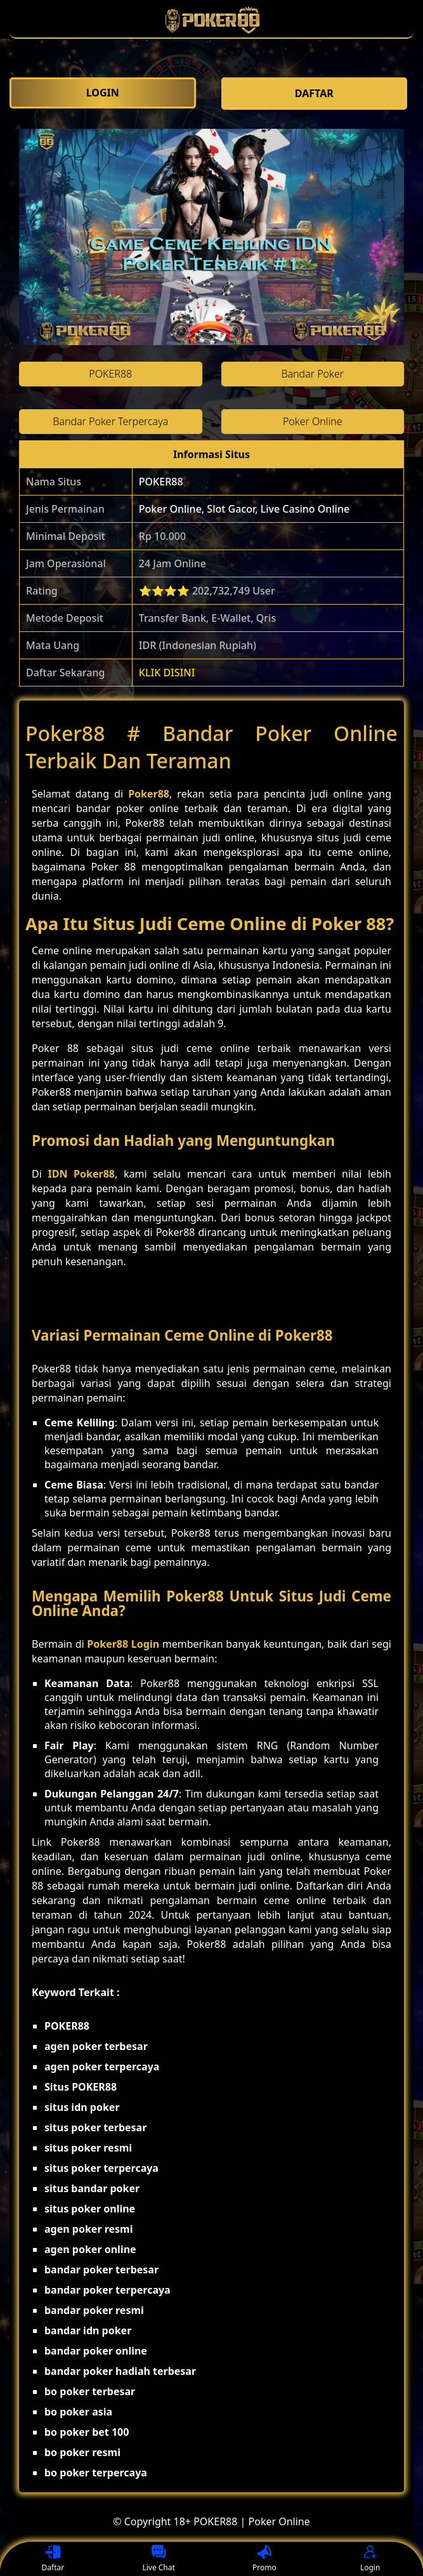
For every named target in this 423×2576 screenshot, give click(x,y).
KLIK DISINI (167, 673)
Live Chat (158, 2559)
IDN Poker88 (81, 1174)
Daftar (53, 2559)
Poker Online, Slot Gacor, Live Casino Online (244, 509)
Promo (264, 2559)
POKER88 (161, 482)
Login (370, 2559)
